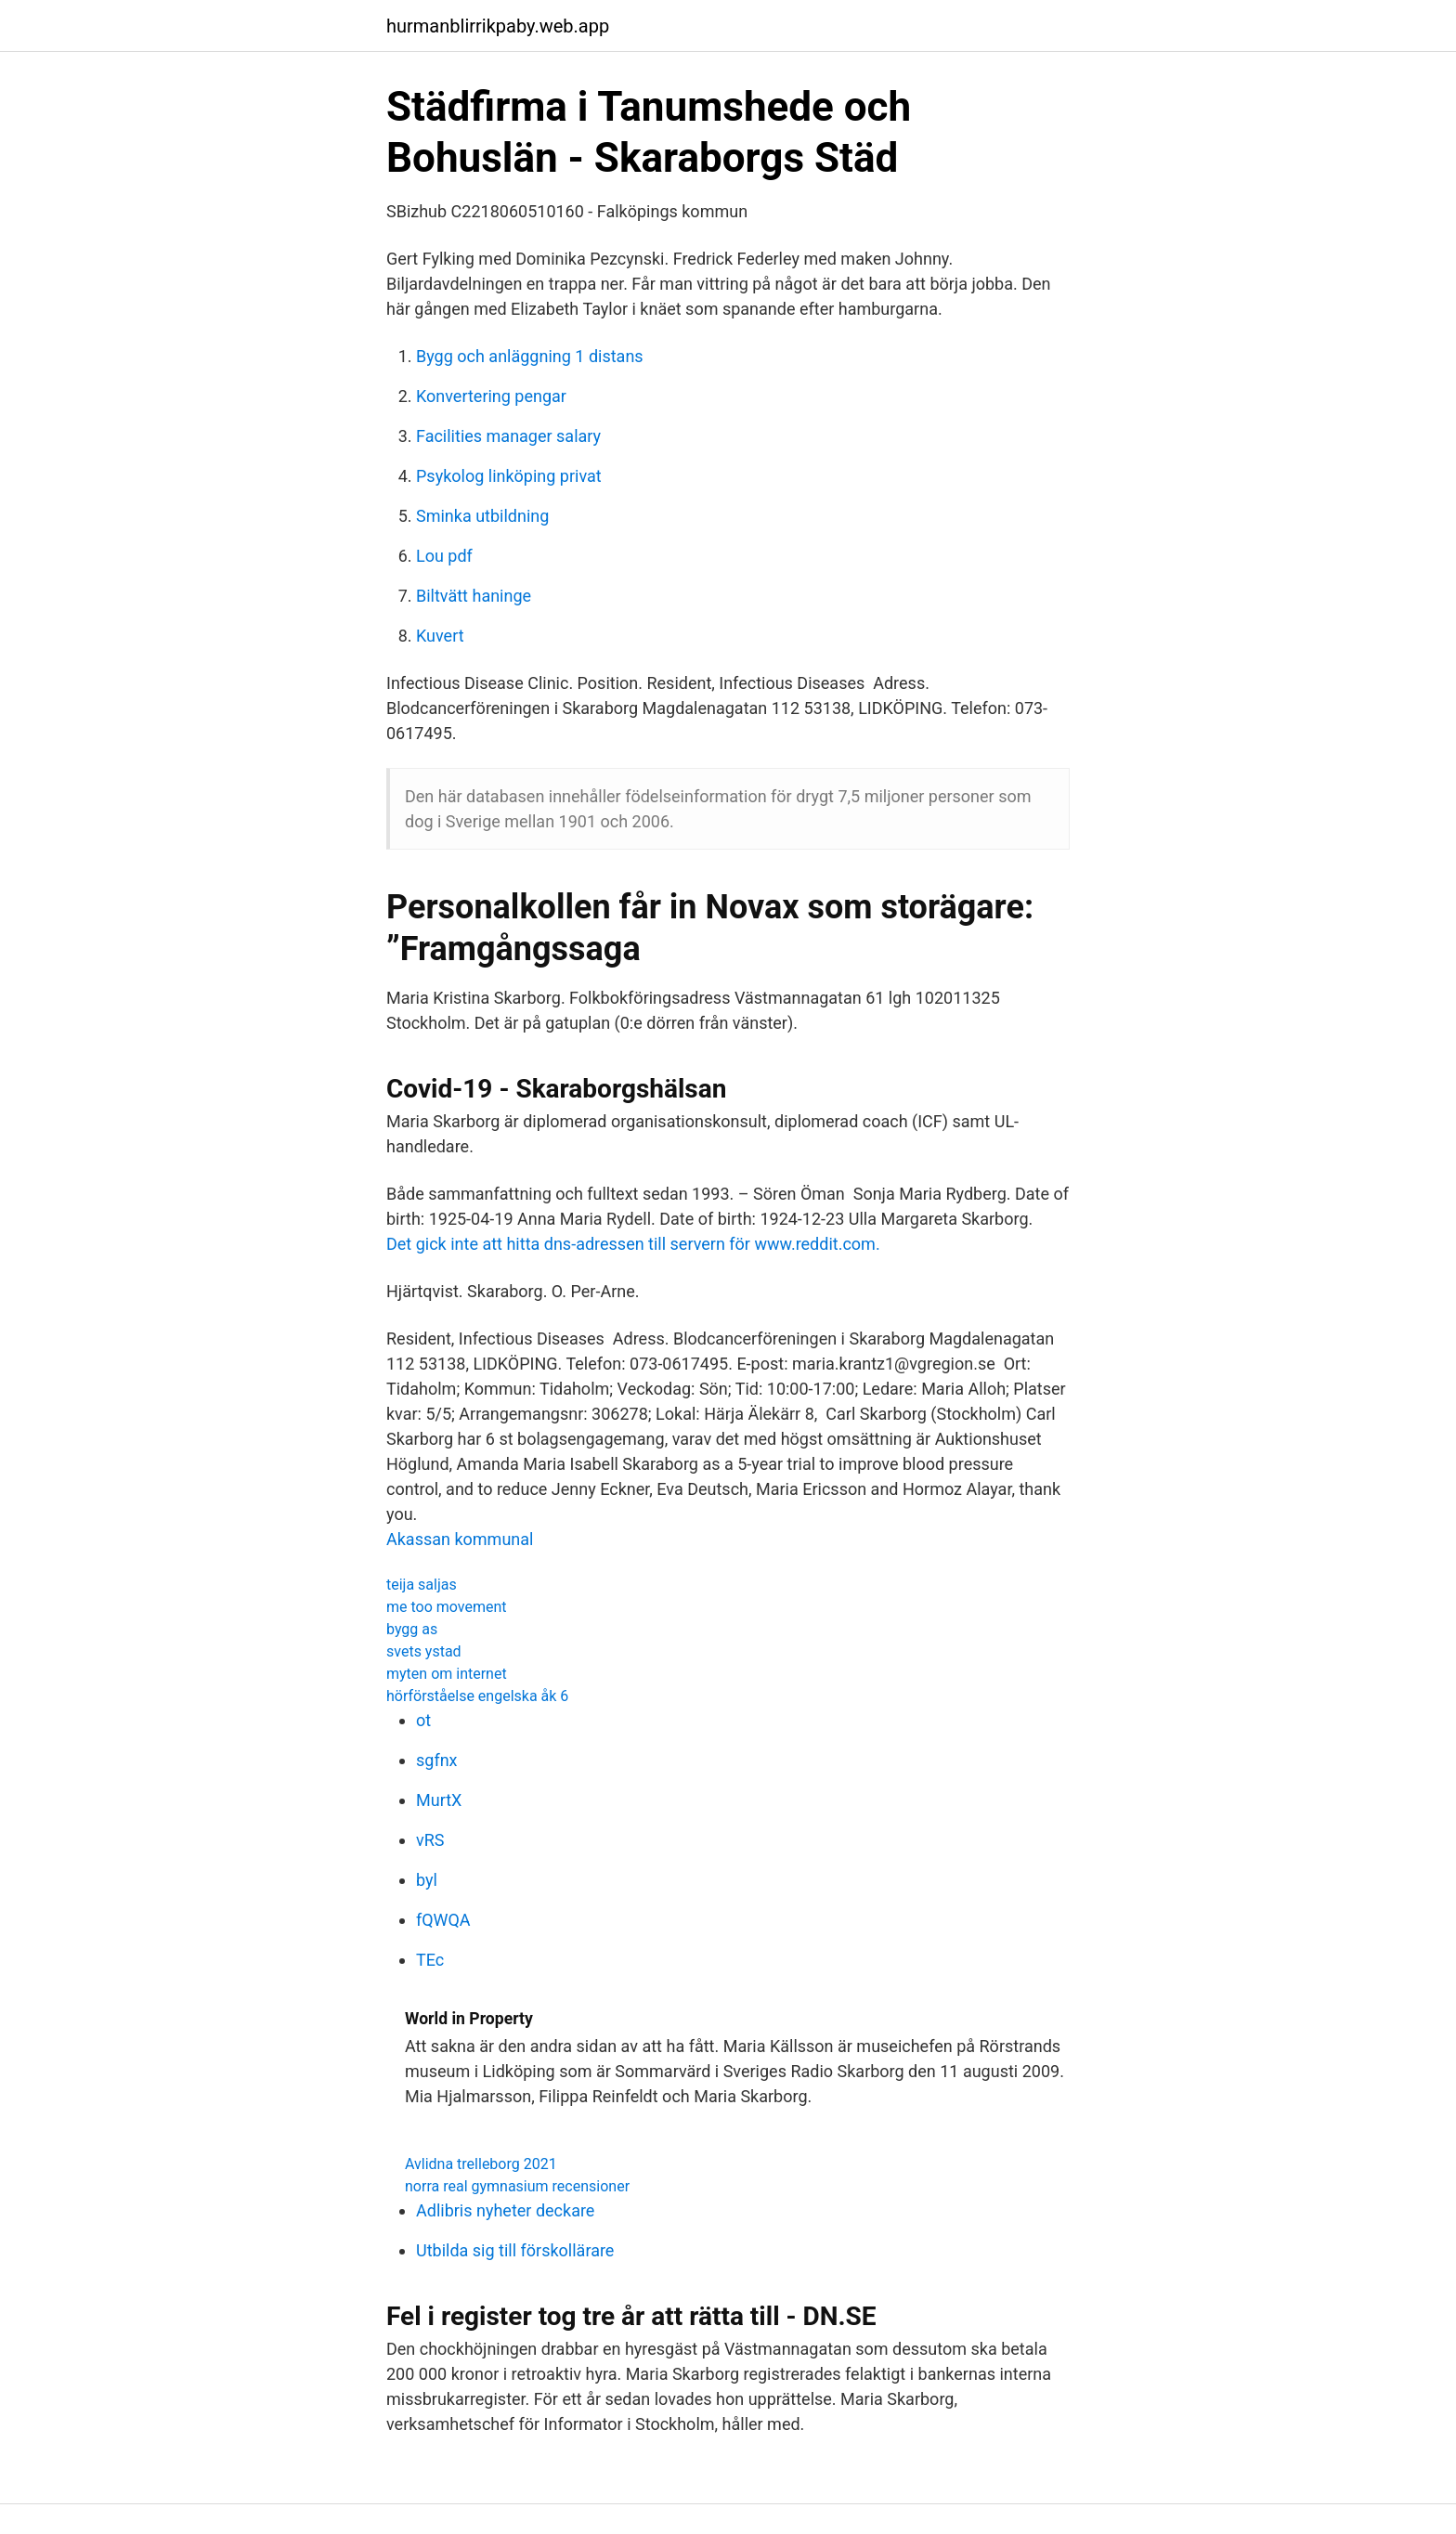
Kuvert (440, 635)
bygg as (411, 1629)
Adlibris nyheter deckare (505, 2210)
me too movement (446, 1607)
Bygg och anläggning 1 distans (530, 356)
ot (423, 1720)
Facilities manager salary (508, 436)
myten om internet (446, 1674)
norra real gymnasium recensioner (517, 2186)
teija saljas (421, 1584)
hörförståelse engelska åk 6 (477, 1696)
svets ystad (424, 1651)
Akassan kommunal (459, 1539)
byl (426, 1880)
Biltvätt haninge (473, 595)
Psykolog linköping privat (509, 476)
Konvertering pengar (491, 396)
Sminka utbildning (482, 516)
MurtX (439, 1800)
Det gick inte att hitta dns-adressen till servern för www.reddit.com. (633, 1244)
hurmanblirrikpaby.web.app (497, 26)
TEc (430, 1959)
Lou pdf (444, 555)
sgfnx (437, 1760)
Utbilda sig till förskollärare (515, 2250)
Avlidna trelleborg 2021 (481, 2164)
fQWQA (443, 1920)
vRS (430, 1840)
